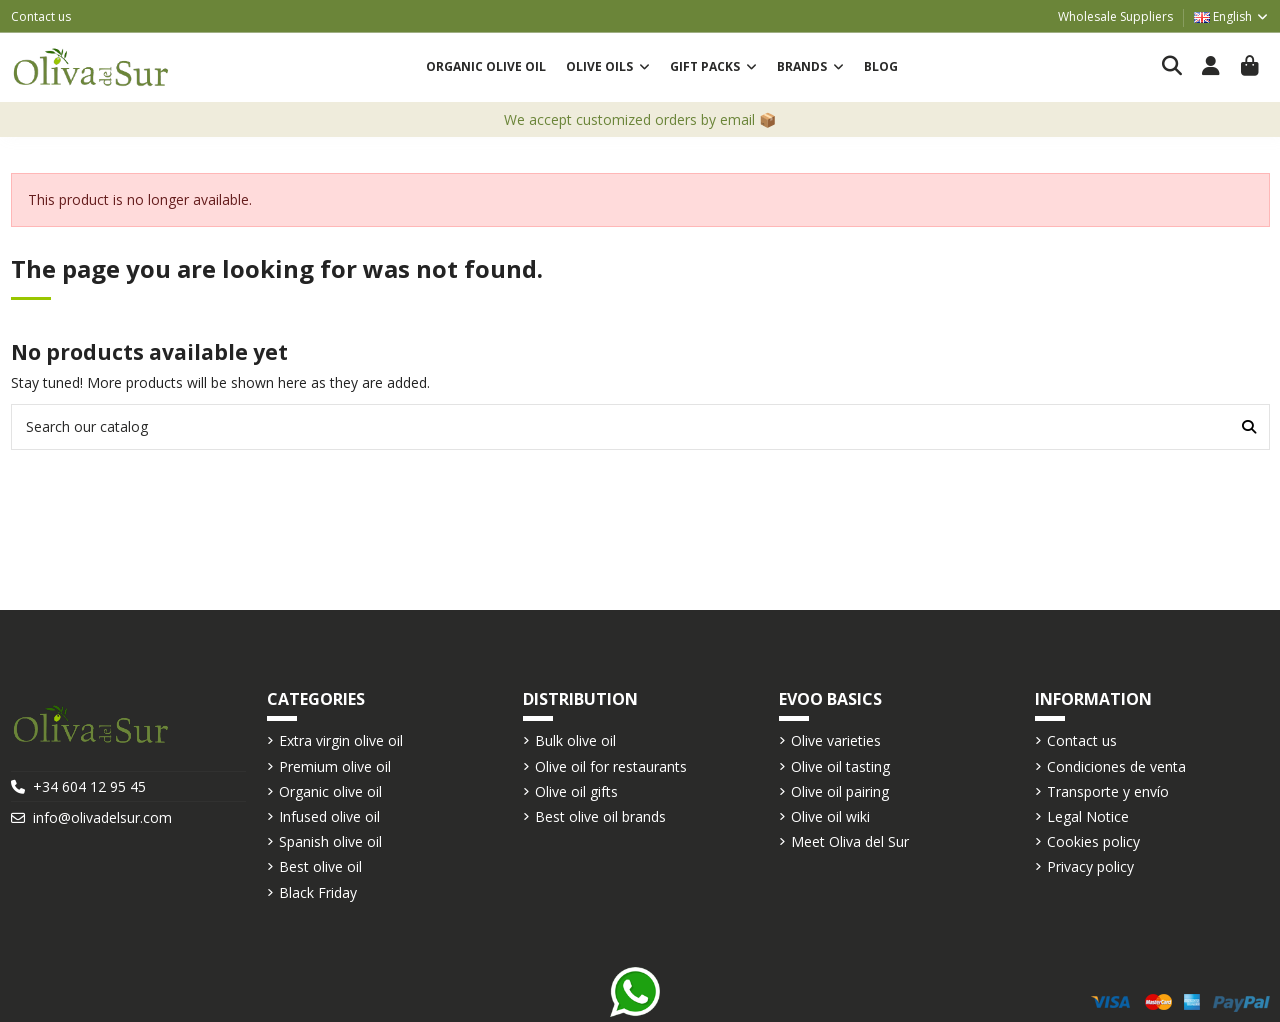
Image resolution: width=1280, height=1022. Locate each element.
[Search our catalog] (1249, 426)
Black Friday (318, 892)
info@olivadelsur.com (102, 817)
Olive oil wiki (830, 816)
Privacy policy (1090, 866)
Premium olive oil (335, 766)
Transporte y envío (1108, 791)
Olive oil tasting (840, 766)
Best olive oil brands (600, 816)
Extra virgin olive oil (341, 740)
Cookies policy (1093, 841)
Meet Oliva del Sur (850, 841)
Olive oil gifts (576, 791)
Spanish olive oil (330, 841)
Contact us (41, 16)
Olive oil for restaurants (611, 766)
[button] (608, 67)
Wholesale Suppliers (1115, 16)
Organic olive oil (330, 791)
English (1232, 16)
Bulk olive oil (575, 740)
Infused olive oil (329, 816)
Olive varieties (836, 740)
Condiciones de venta (1116, 766)
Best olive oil (320, 866)
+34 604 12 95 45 (89, 786)
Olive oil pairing (840, 791)
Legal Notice (1088, 816)
